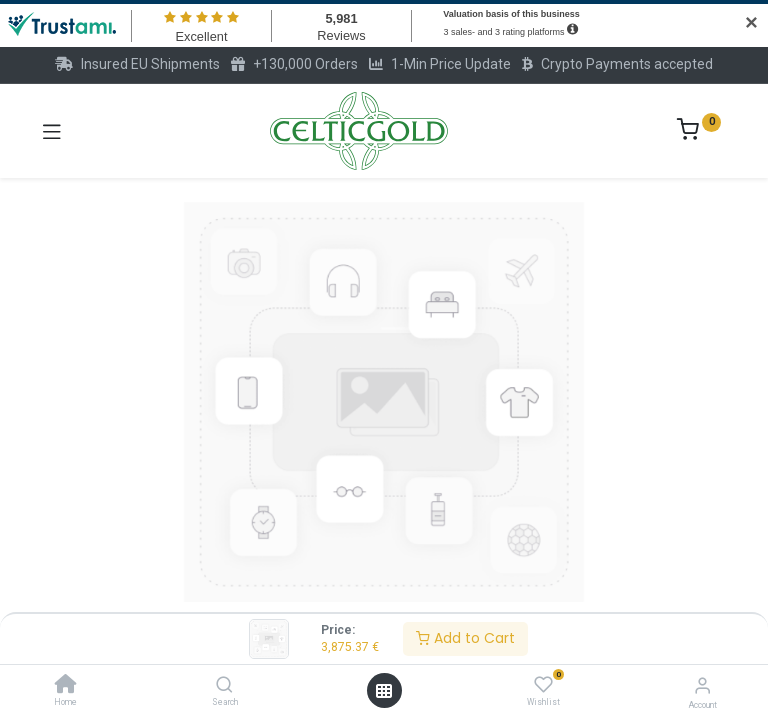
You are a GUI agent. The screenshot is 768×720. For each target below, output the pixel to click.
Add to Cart (465, 638)
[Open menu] (384, 691)
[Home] (66, 686)
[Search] (224, 686)
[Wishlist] (543, 685)
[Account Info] (702, 685)
